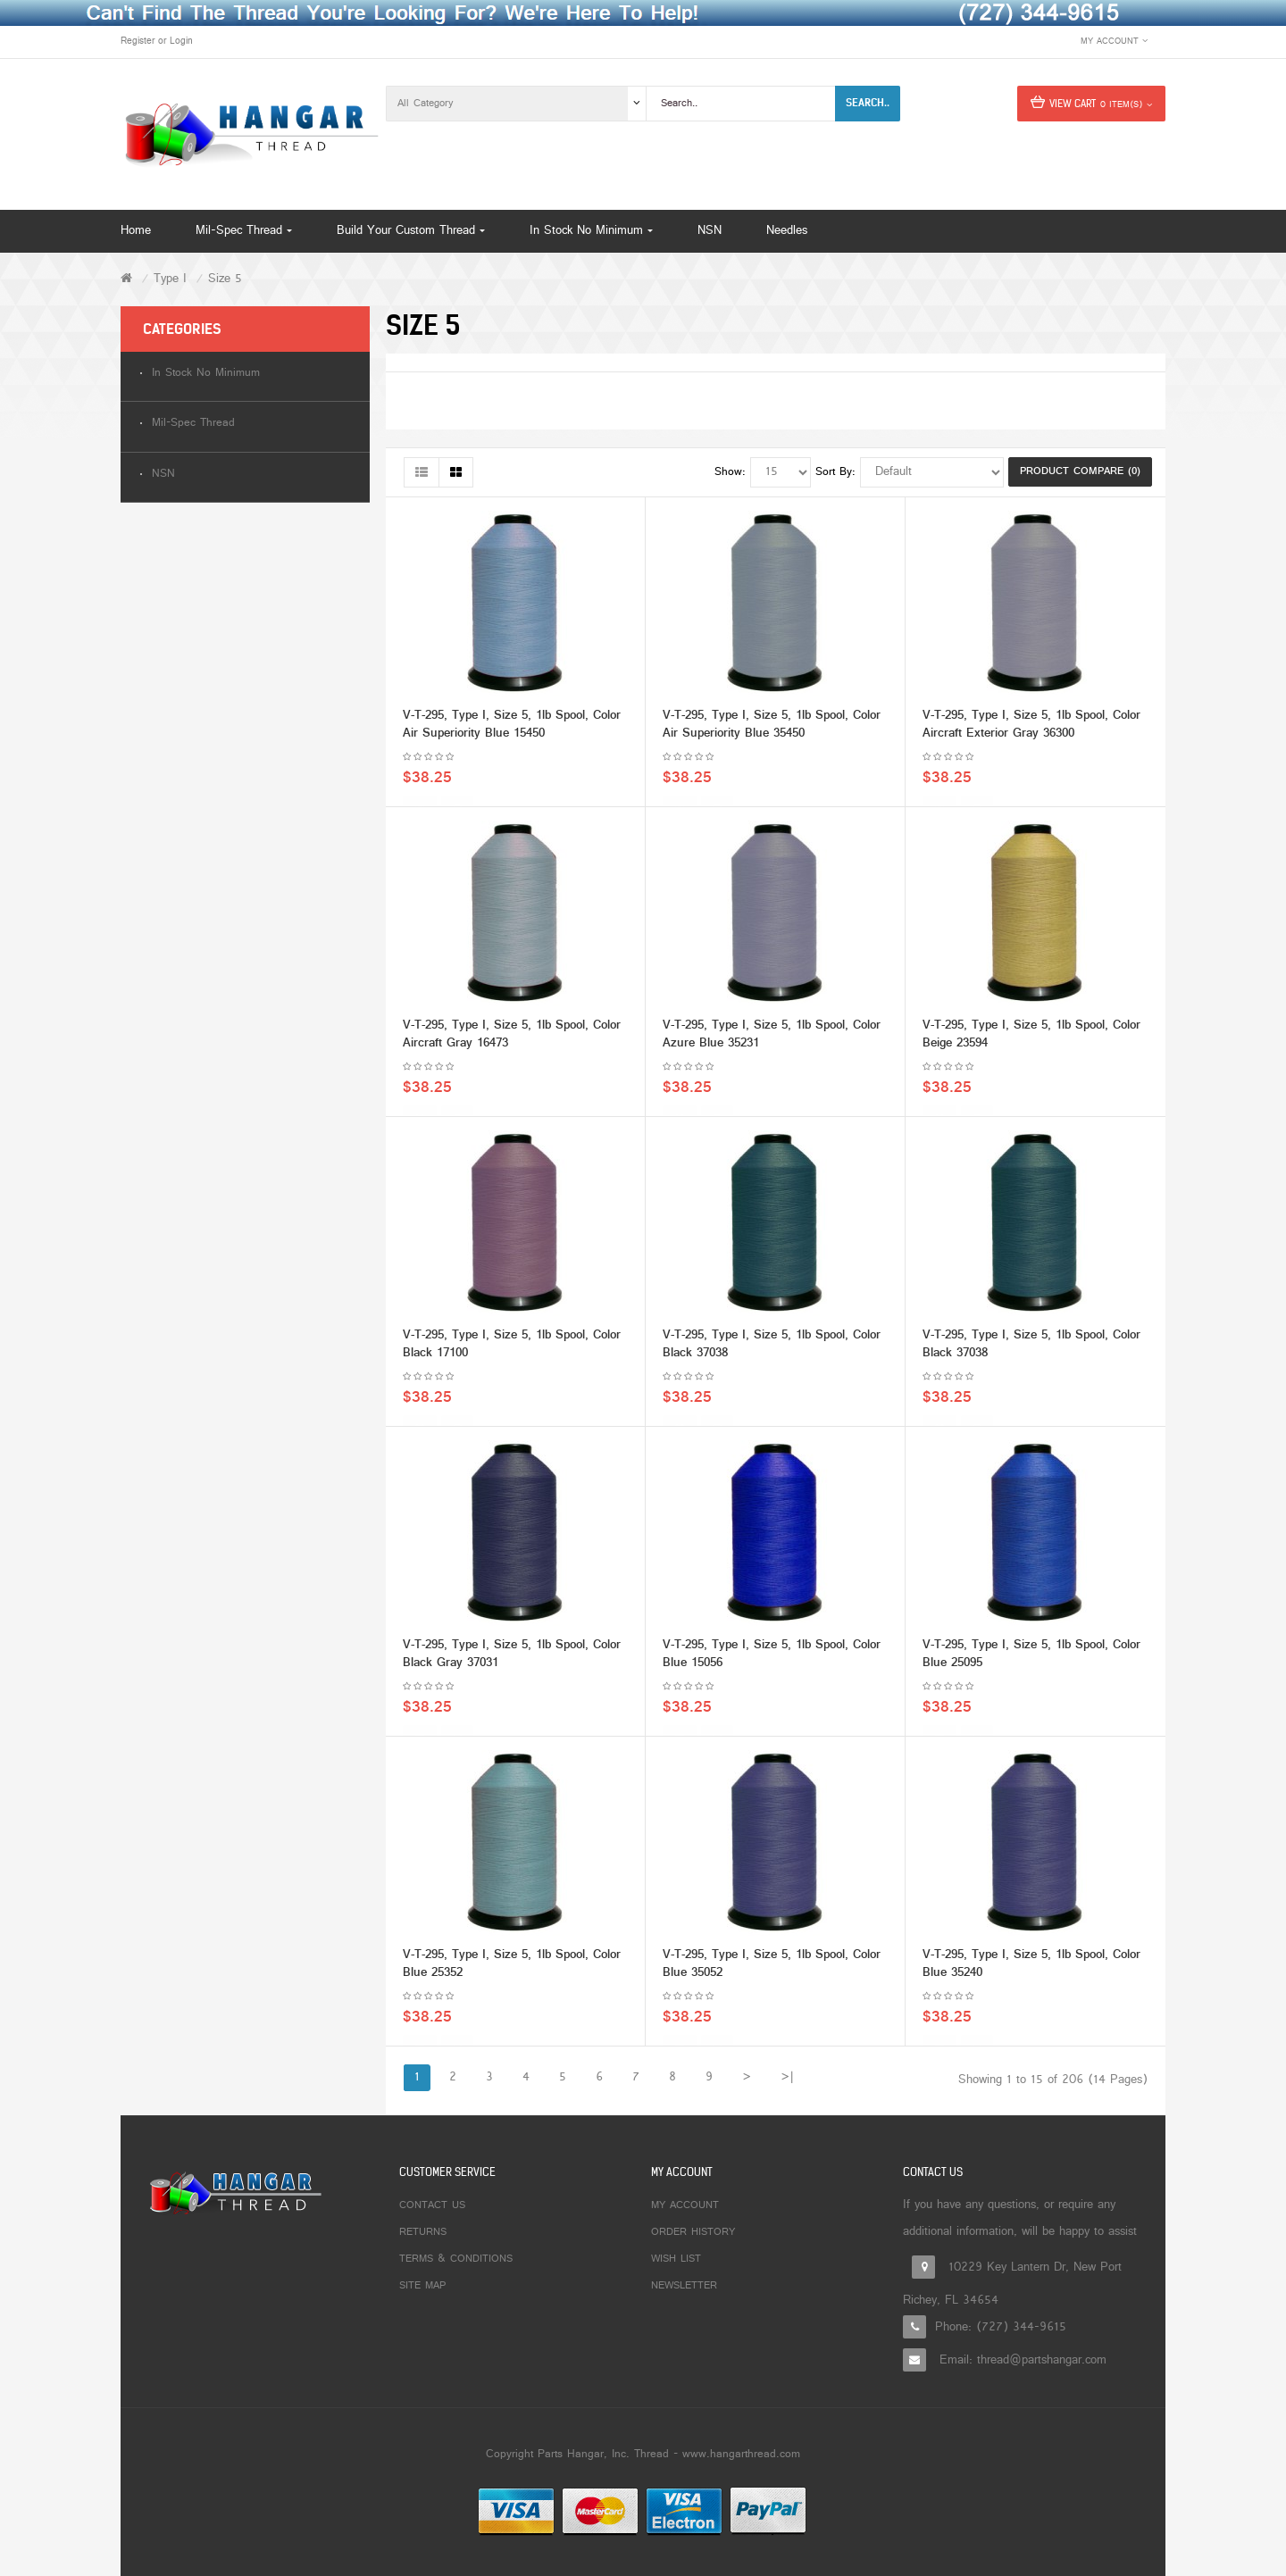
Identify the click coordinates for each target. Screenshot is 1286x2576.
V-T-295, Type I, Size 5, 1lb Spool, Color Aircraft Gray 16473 (512, 1039)
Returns (423, 2232)
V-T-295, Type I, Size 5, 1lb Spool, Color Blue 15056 (772, 1658)
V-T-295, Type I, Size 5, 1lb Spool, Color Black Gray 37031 (512, 1658)
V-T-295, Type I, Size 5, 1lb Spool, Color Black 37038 (772, 1349)
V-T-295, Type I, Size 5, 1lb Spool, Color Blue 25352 (512, 1968)
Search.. (867, 102)
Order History (693, 2232)
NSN (163, 474)
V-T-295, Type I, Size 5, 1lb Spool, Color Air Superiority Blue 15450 (512, 729)
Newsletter (684, 2286)
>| (787, 2077)
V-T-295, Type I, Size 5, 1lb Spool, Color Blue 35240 (1031, 1968)
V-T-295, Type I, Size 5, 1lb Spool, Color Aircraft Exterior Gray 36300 (1031, 729)
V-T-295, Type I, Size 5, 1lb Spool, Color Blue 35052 (772, 1968)
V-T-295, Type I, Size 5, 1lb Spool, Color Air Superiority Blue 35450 (772, 729)
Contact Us (432, 2205)
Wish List (676, 2259)
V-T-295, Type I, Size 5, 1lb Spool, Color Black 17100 (512, 1349)
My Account (685, 2205)
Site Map (422, 2286)
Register (137, 41)
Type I (170, 279)
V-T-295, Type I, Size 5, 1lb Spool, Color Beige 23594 (1031, 1039)
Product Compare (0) (1080, 471)
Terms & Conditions (456, 2259)
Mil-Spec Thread (193, 423)
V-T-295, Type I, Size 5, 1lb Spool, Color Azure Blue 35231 (772, 1039)
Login (181, 41)
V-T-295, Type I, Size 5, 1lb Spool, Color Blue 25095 (1031, 1658)
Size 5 (225, 279)
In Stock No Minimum (206, 373)
